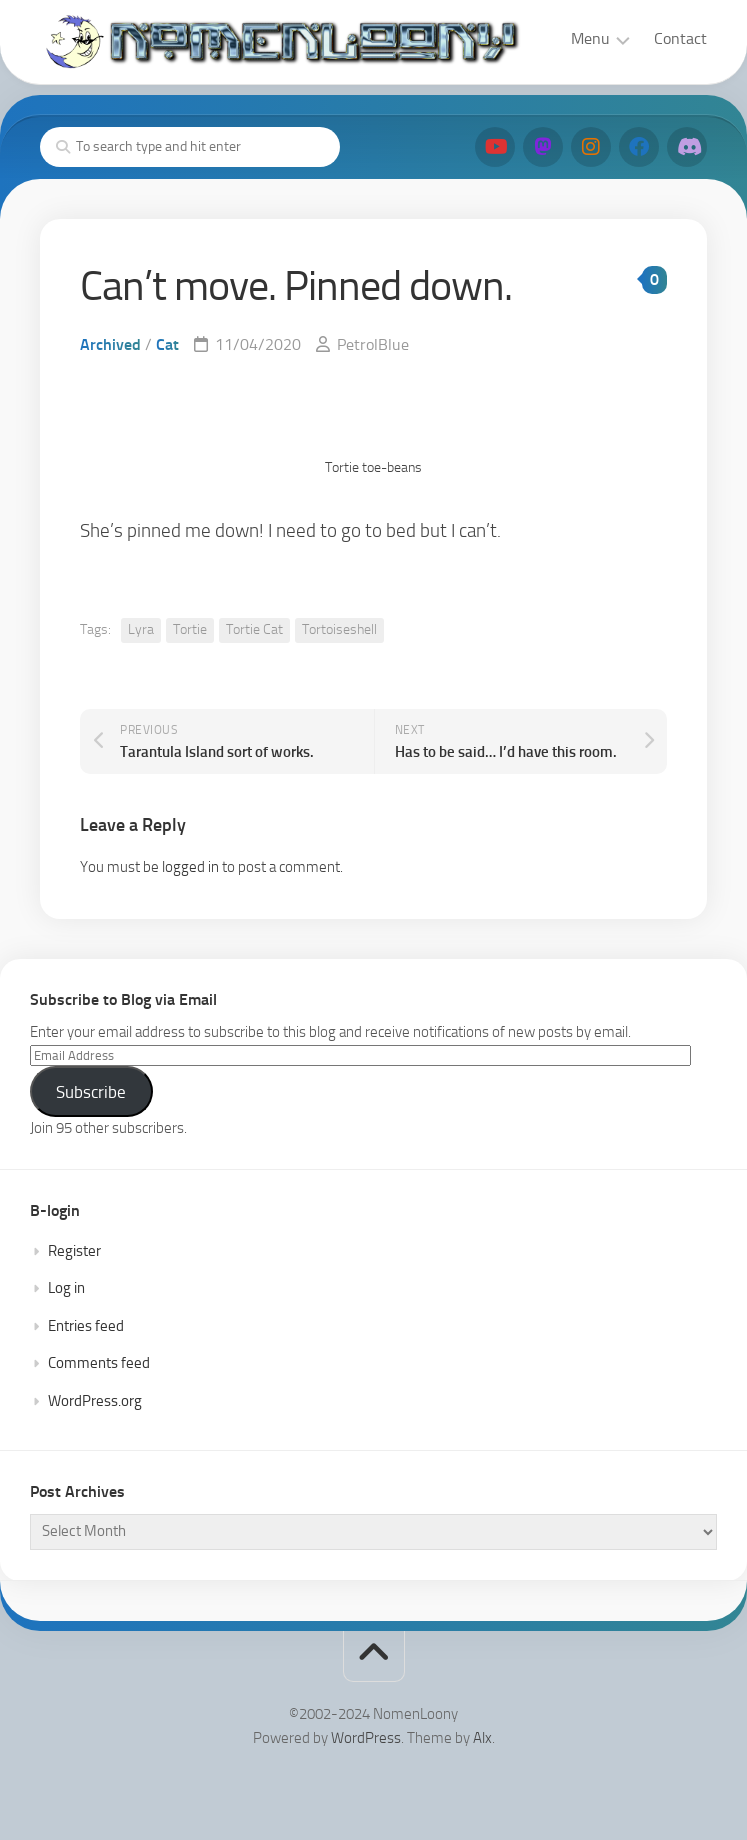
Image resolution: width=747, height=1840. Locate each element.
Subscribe (91, 1092)
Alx (482, 1738)
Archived (110, 344)
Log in (66, 1288)
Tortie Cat (254, 629)
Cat (167, 344)
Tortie (190, 629)
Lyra (141, 629)
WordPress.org (95, 1401)
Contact (680, 38)
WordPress (366, 1738)
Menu (590, 38)
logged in (190, 867)
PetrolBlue (373, 344)
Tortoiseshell (339, 629)
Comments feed (99, 1363)
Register (74, 1251)
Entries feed (86, 1326)
